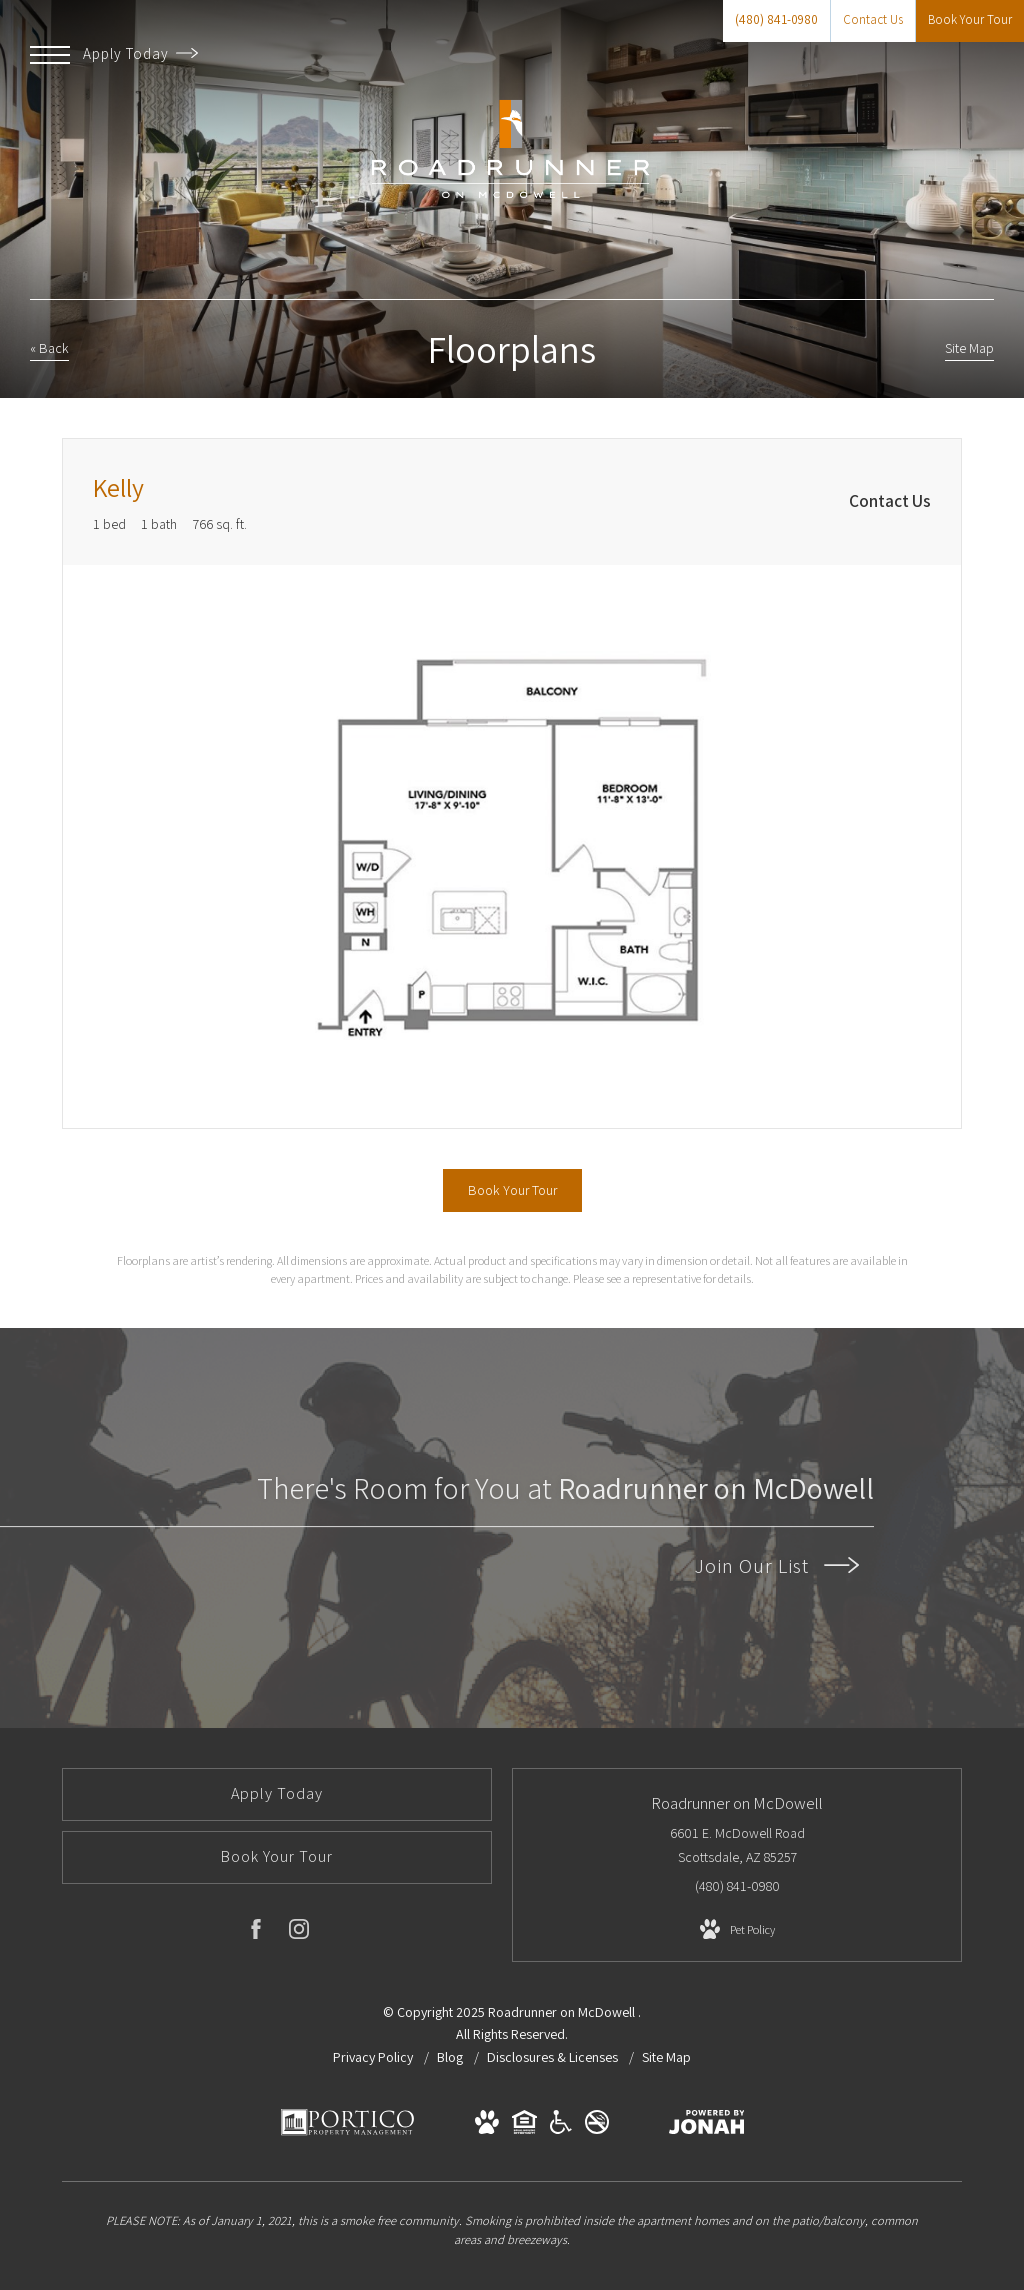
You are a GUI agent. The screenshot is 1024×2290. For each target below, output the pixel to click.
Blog (451, 2057)
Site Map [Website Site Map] (666, 2057)
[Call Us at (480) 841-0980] (776, 21)
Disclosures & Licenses (554, 2057)
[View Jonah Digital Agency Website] (707, 2126)
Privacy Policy (373, 2057)
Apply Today (140, 53)
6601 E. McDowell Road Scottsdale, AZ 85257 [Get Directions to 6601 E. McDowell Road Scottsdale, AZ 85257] (737, 1845)
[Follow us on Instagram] (299, 1933)
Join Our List (777, 1566)
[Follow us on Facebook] (256, 1933)
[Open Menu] (50, 55)
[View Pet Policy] (737, 1930)
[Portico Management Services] (347, 2132)
